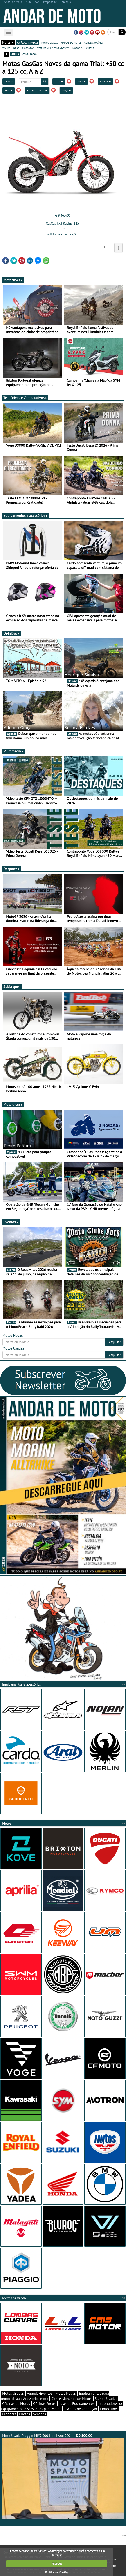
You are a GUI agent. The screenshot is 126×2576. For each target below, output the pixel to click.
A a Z (59, 81)
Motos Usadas (13, 2393)
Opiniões (11, 633)
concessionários (94, 42)
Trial (8, 90)
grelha (15, 54)
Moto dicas (13, 1104)
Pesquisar (114, 1342)
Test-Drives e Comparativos (25, 397)
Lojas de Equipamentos (76, 2403)
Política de (56, 2572)
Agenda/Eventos (39, 2393)
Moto (81, 81)
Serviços (39, 2414)
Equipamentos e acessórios (25, 515)
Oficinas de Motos (16, 2403)
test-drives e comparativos (53, 48)
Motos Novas (66, 2393)
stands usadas (10, 48)
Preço (66, 90)
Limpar (9, 81)
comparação (29, 54)
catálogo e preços (27, 42)
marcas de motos (71, 42)
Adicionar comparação (62, 234)
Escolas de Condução (80, 2408)
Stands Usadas (106, 2398)
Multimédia (13, 751)
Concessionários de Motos (72, 2398)
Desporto (11, 869)
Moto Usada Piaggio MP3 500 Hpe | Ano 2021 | (63, 2476)
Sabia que (12, 986)
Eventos (10, 1222)
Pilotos (24, 2414)
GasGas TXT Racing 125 (62, 223)
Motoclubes (109, 2408)
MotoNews (13, 280)
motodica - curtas (83, 48)
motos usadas (49, 42)
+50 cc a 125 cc (37, 90)
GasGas (105, 81)
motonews (28, 48)
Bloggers (9, 2414)
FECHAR (57, 2564)
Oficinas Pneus (44, 2403)
